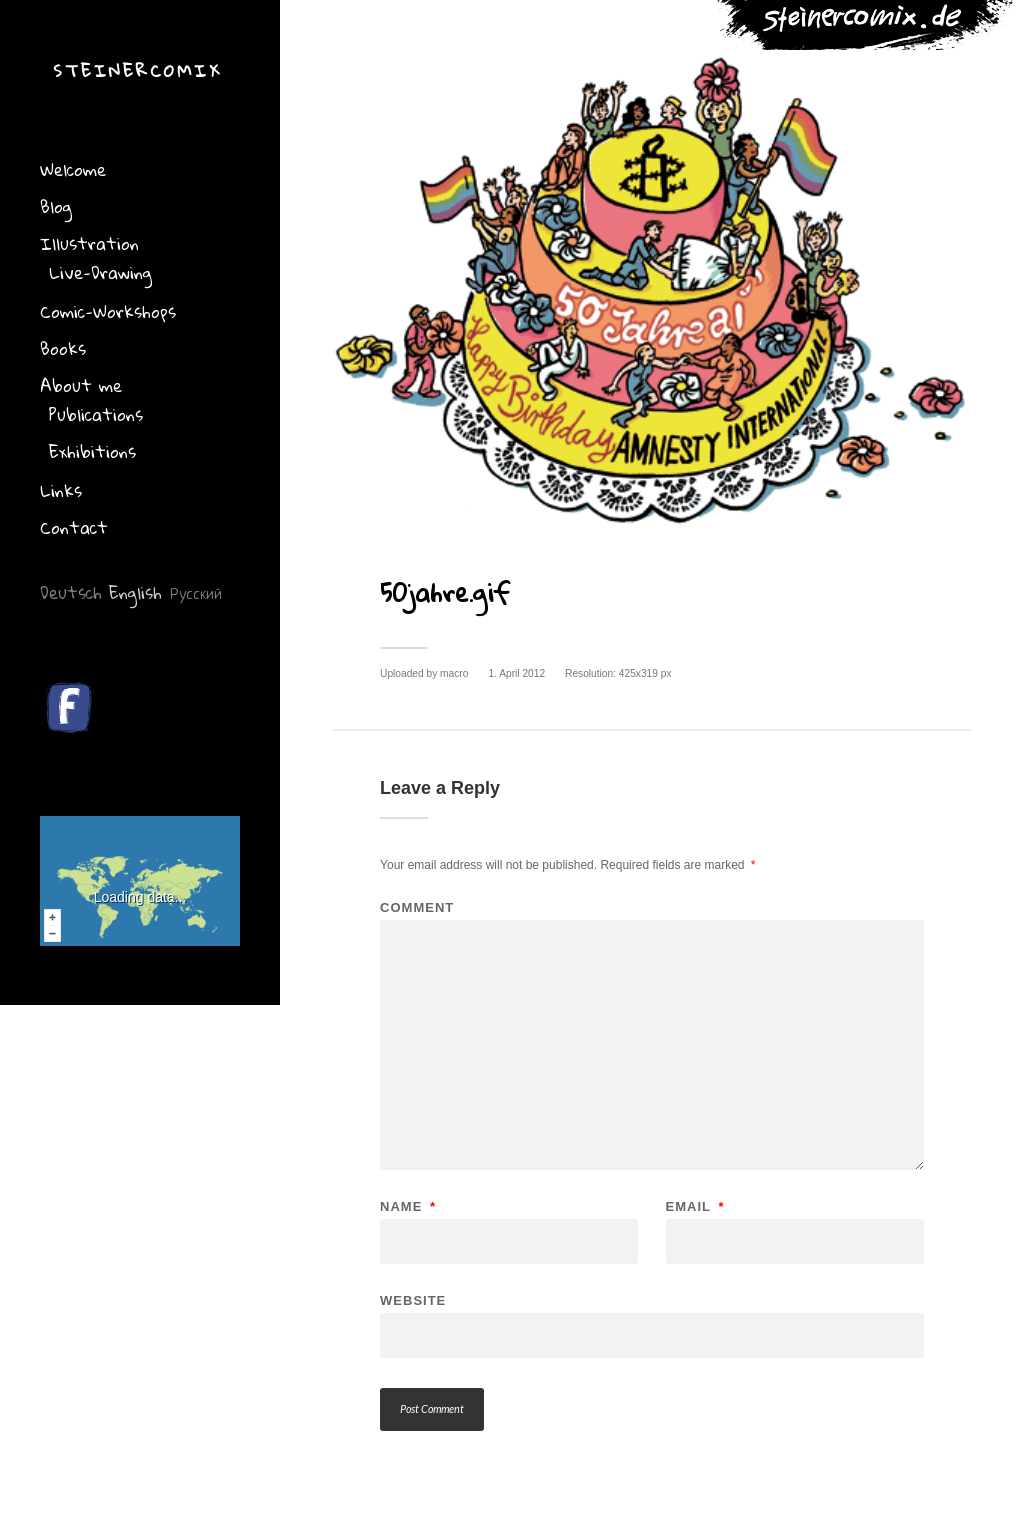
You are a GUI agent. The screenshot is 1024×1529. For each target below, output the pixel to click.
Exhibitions (92, 451)
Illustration (89, 243)
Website (413, 1300)
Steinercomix (137, 70)
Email (695, 1206)
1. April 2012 (516, 673)
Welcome (73, 169)
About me (81, 385)
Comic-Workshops (108, 311)
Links (61, 490)
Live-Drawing (100, 272)
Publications (96, 414)
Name (408, 1206)
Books (63, 348)
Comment (417, 907)
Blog (56, 206)
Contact (74, 527)
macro (454, 673)
